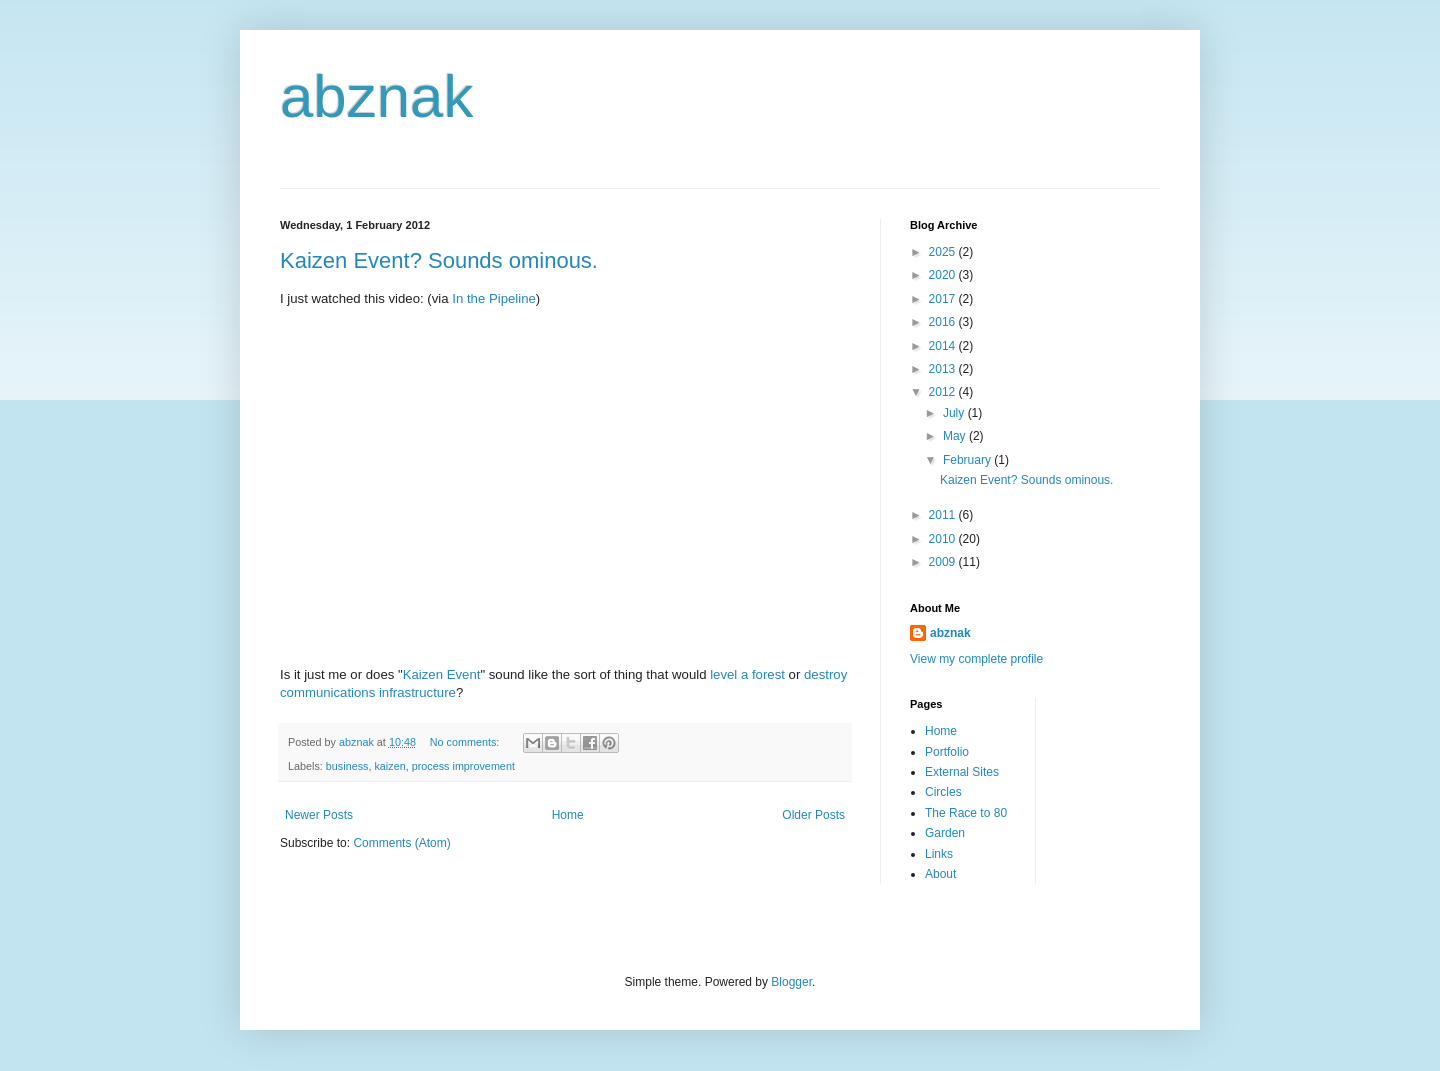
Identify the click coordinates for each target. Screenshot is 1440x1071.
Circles (943, 792)
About (940, 874)
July (955, 413)
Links (939, 854)
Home (568, 815)
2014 (944, 346)
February (968, 460)
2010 (944, 539)
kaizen (389, 766)
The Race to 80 (966, 813)
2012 (944, 392)
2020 (944, 275)
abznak (376, 96)
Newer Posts (319, 815)
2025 (944, 252)
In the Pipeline (494, 298)
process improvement (463, 766)
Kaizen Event (442, 674)
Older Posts (813, 815)
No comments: (466, 742)
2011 (944, 515)
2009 (944, 562)
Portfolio (947, 752)
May (956, 436)
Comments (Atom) (401, 843)
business (347, 766)
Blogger (791, 982)
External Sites (962, 772)
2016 (944, 322)
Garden (945, 833)
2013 (944, 369)
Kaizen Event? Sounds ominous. (439, 260)
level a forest (747, 674)
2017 (944, 299)
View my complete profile (976, 659)
